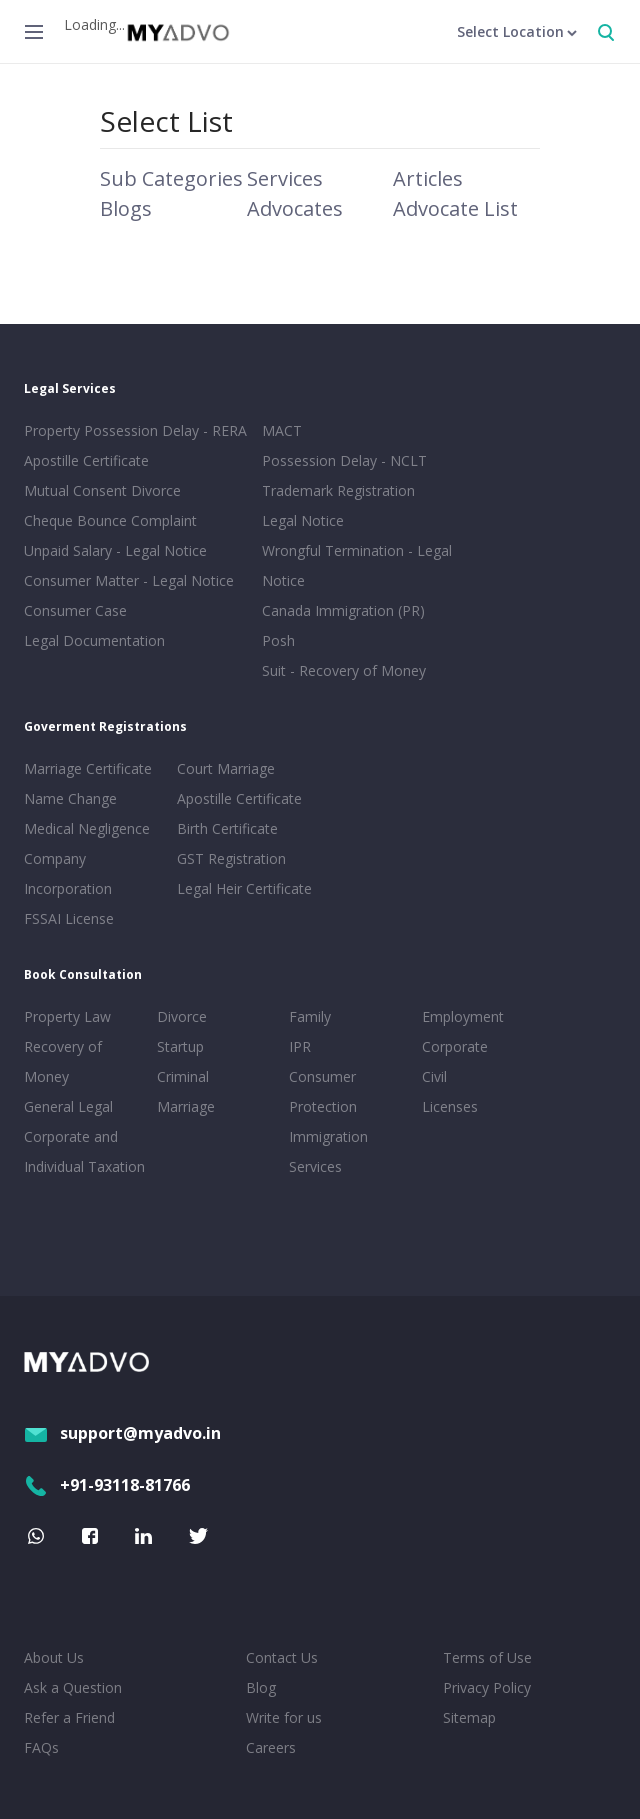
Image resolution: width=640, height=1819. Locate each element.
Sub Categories (171, 178)
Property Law (67, 1016)
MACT (282, 430)
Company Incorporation (68, 873)
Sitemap (469, 1717)
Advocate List (455, 208)
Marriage (186, 1106)
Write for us (284, 1717)
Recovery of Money (63, 1061)
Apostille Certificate (86, 460)
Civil (434, 1076)
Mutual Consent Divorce (102, 490)
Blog (261, 1687)
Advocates (295, 208)
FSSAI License (69, 918)
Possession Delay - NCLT (344, 460)
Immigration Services (328, 1151)
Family (310, 1016)
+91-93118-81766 (107, 1485)
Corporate (455, 1046)
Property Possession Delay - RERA (135, 430)
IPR (300, 1046)
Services (285, 178)
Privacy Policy (487, 1687)
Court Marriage (226, 768)
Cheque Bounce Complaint (110, 520)
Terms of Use (487, 1657)
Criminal (183, 1076)
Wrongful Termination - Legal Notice (357, 565)
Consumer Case (75, 610)
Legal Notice (303, 520)
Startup (180, 1046)
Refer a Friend (69, 1717)
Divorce (182, 1016)
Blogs (126, 208)
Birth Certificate (227, 828)
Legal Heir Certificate (244, 888)
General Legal (68, 1106)
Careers (271, 1747)
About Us (54, 1657)
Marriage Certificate (88, 768)
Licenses (450, 1106)
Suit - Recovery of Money (344, 670)
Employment (463, 1016)
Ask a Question (73, 1687)
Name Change (70, 798)
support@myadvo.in (122, 1433)
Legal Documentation (94, 640)
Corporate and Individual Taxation (84, 1151)
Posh (278, 640)
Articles (428, 178)
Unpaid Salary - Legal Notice (115, 550)
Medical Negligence (87, 828)
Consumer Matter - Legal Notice (129, 580)
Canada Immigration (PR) (343, 610)
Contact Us (282, 1657)
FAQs (41, 1747)
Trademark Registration (338, 490)
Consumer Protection (323, 1091)
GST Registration (231, 858)
